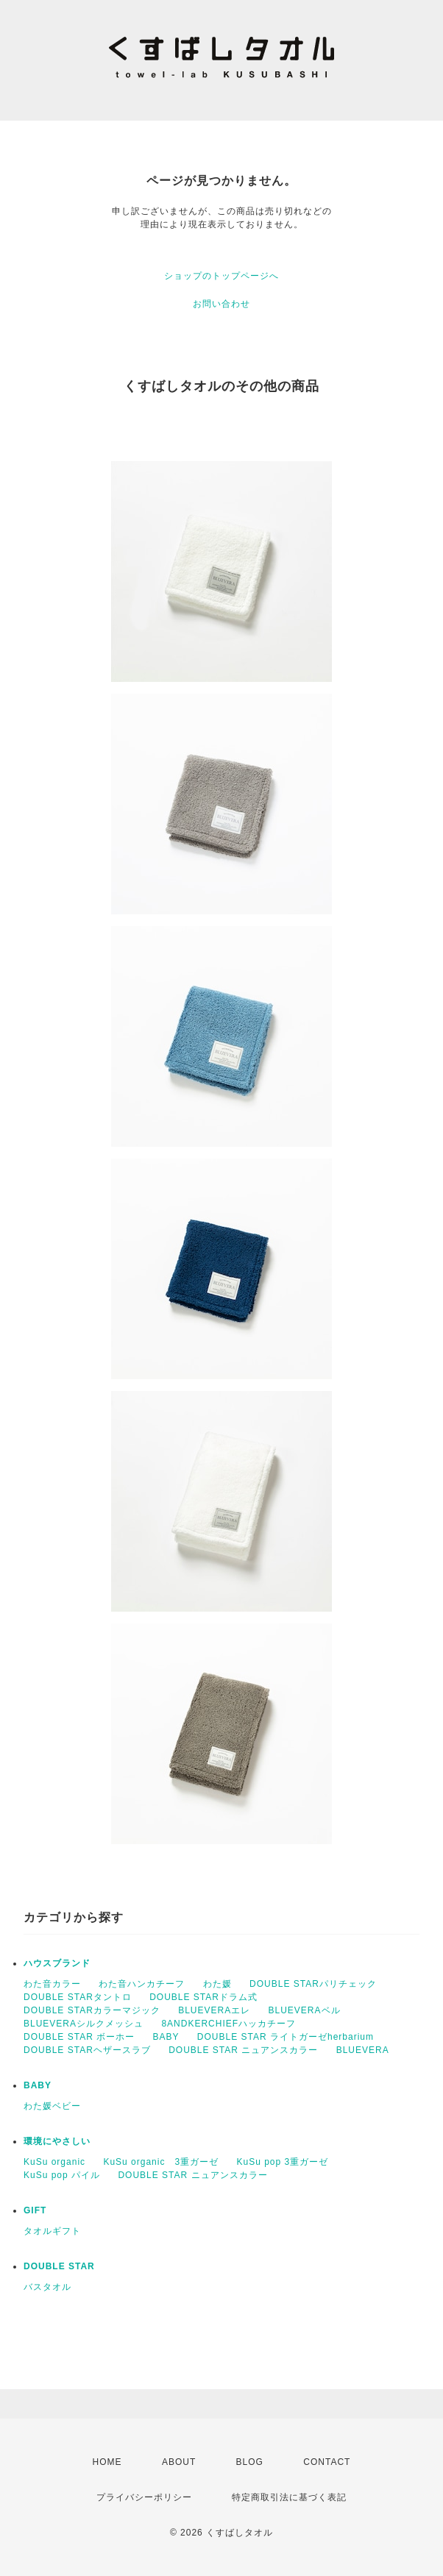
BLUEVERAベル (305, 2010)
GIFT (35, 2210)
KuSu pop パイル (62, 2175)
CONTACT (326, 2462)
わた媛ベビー (52, 2106)
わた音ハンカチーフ (142, 1984)
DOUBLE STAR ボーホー (79, 2037)
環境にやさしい (57, 2141)
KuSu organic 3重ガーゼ (161, 2162)
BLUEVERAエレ (214, 2010)
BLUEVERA (362, 2050)
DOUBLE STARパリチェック (313, 1984)
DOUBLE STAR (59, 2266)
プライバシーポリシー (144, 2497)
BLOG (249, 2462)
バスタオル (47, 2287)
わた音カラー (52, 1984)
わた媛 (217, 1984)
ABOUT (179, 2462)
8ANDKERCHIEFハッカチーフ (228, 2023)
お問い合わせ (221, 304)
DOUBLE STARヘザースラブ (87, 2050)
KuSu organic (54, 2162)
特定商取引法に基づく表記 (289, 2497)
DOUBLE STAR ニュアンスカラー (243, 2050)
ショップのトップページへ (221, 276)
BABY (165, 2037)
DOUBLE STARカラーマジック (92, 2010)
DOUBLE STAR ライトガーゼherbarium (285, 2037)
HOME (107, 2462)
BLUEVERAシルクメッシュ (83, 2023)
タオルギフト (52, 2231)
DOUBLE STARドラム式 (203, 1997)
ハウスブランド (57, 1963)
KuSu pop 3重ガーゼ (282, 2162)
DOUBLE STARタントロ (78, 1997)
